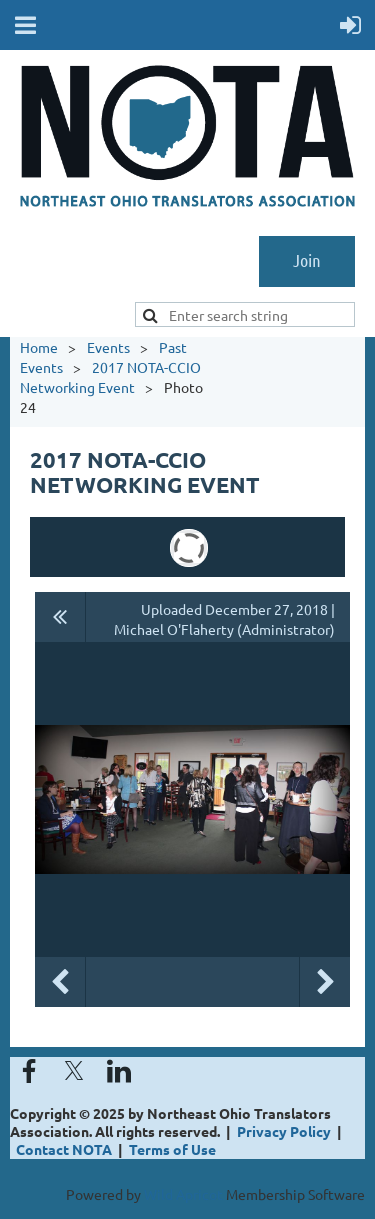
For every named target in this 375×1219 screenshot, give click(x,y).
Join (307, 260)
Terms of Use (172, 1149)
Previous (60, 982)
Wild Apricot (183, 1194)
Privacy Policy (284, 1131)
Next (325, 982)
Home (39, 347)
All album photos (60, 617)
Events (108, 347)
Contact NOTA (64, 1149)
